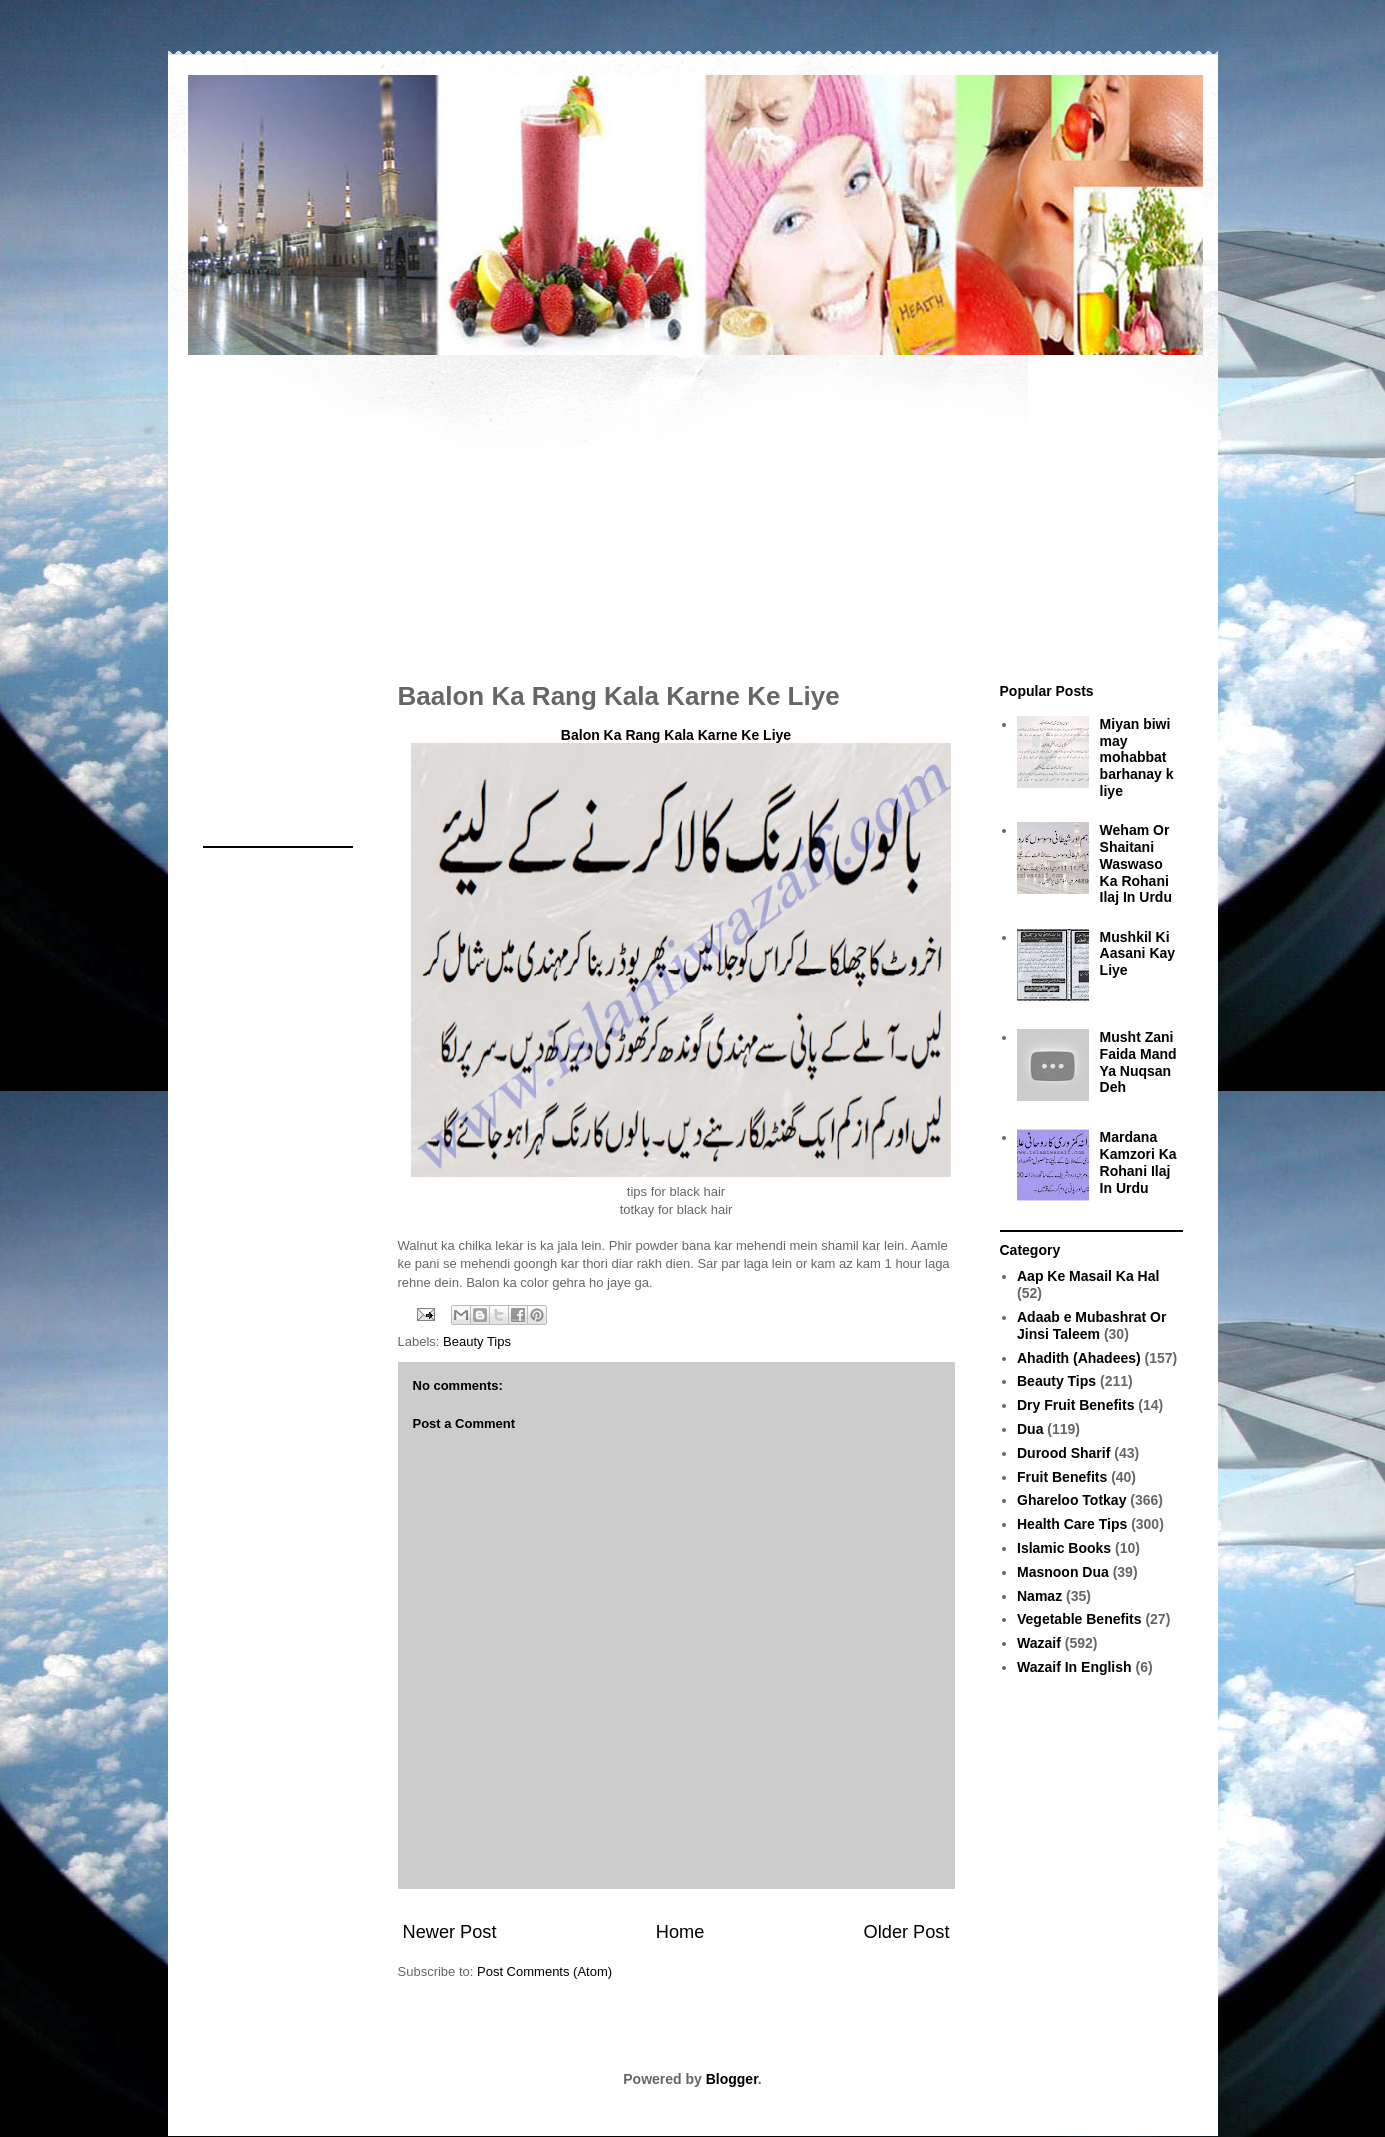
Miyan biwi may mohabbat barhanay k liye (1137, 757)
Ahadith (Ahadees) (1079, 1358)
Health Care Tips (1072, 1524)
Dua (1030, 1429)
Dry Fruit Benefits (1075, 1405)
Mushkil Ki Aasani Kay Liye (1137, 954)
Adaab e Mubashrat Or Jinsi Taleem (1091, 1325)
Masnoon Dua (1063, 1572)
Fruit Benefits (1062, 1477)
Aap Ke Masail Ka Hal (1088, 1276)
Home (680, 1932)
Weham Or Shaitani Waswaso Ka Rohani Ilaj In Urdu (1136, 863)
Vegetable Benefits (1079, 1619)
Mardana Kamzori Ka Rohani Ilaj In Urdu (1138, 1162)
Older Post (907, 1932)
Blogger (732, 2079)
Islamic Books (1064, 1548)
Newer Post (450, 1932)
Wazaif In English (1074, 1667)
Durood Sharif (1063, 1453)
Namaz (1039, 1596)
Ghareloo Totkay (1071, 1500)
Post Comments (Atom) (544, 1971)
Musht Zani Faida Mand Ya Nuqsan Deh (1138, 1062)
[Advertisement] (693, 508)
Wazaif (1039, 1643)
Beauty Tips (477, 1341)
